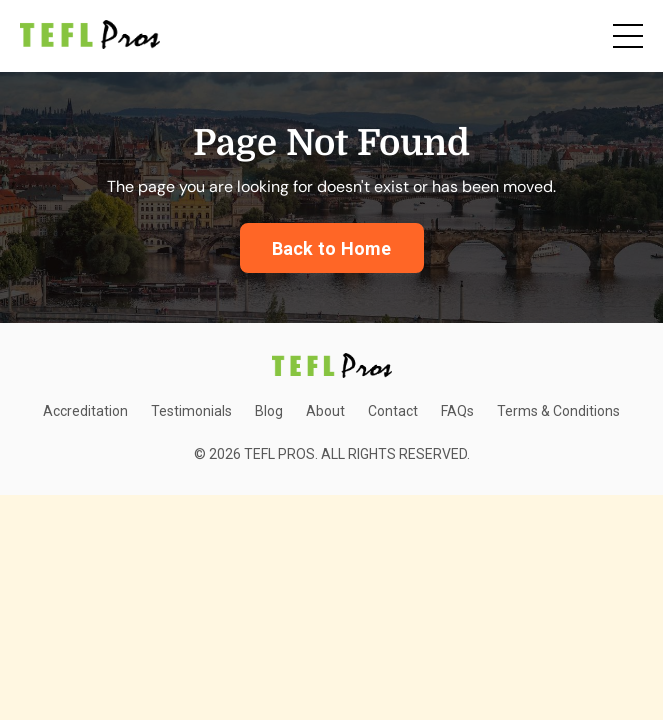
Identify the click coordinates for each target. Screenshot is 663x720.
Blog (269, 411)
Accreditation (85, 411)
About (325, 411)
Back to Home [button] (332, 248)
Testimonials (191, 411)
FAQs (457, 411)
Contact (393, 411)
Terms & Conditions (558, 411)
